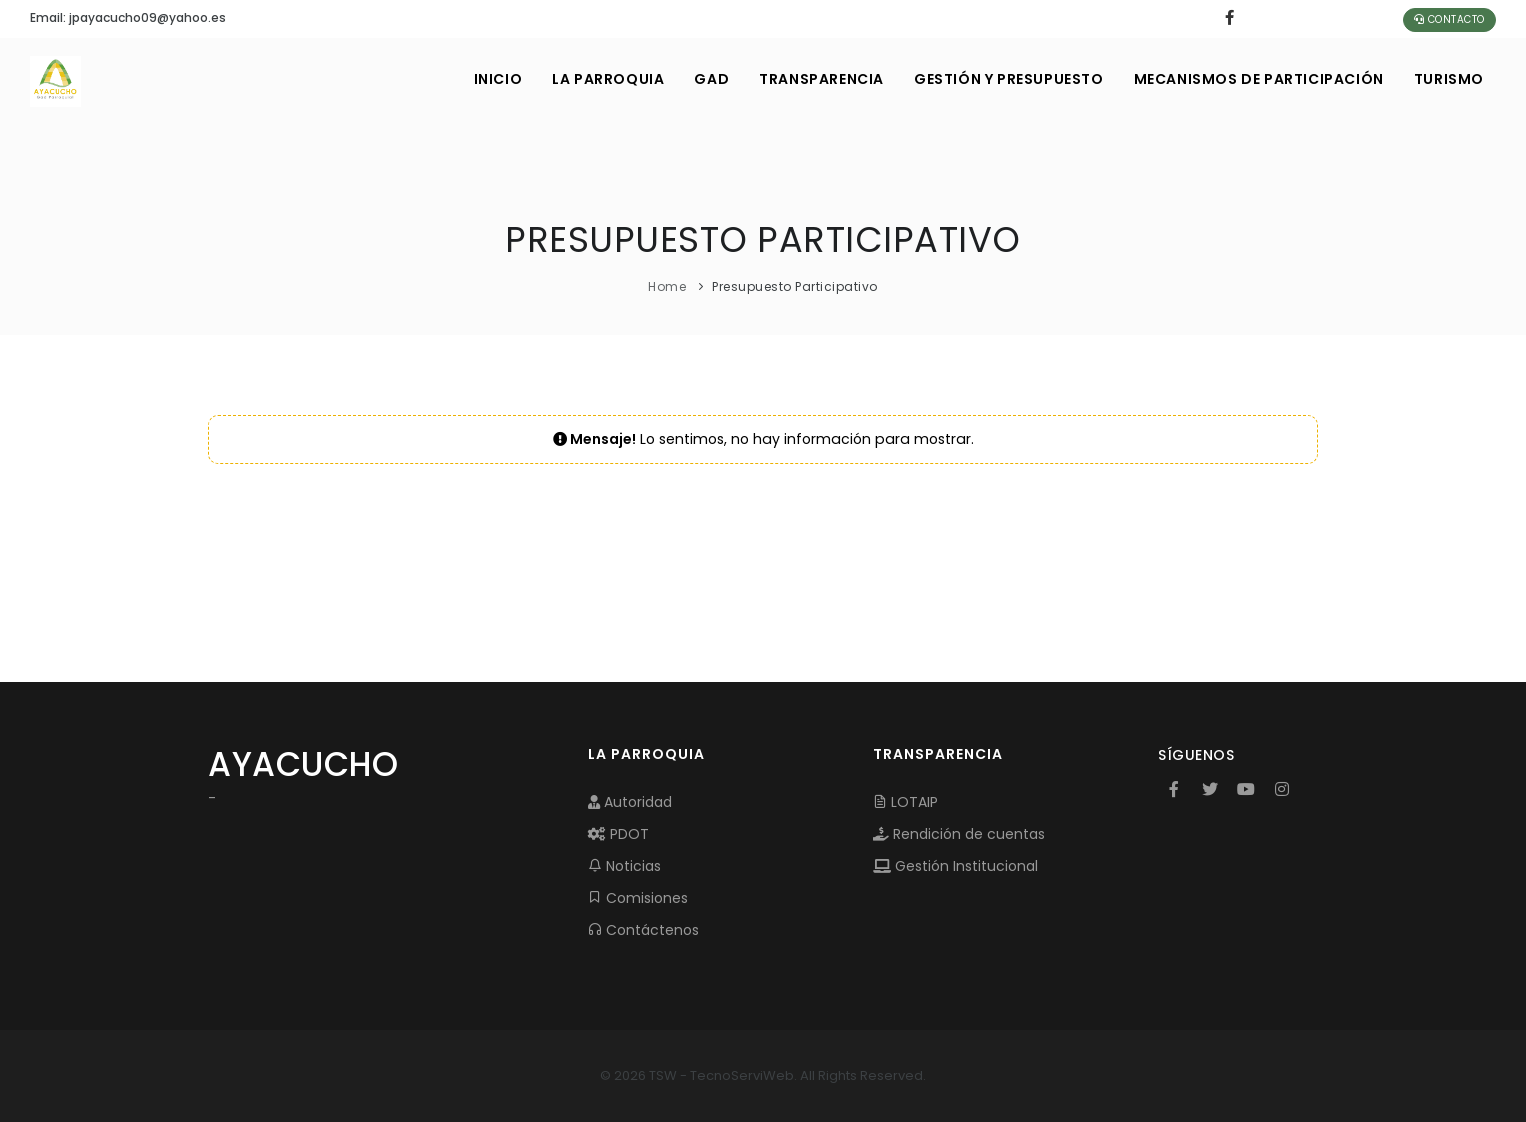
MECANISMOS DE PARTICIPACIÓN (1259, 79)
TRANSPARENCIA (821, 79)
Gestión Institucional (955, 866)
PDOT (618, 834)
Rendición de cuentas (959, 834)
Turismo (1449, 79)
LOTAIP (905, 802)
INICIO (498, 79)
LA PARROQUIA (608, 79)
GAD (711, 79)
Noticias (624, 866)
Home (667, 286)
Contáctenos (643, 930)
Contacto (1449, 19)
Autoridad (630, 802)
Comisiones (638, 898)
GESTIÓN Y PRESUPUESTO (1009, 79)
